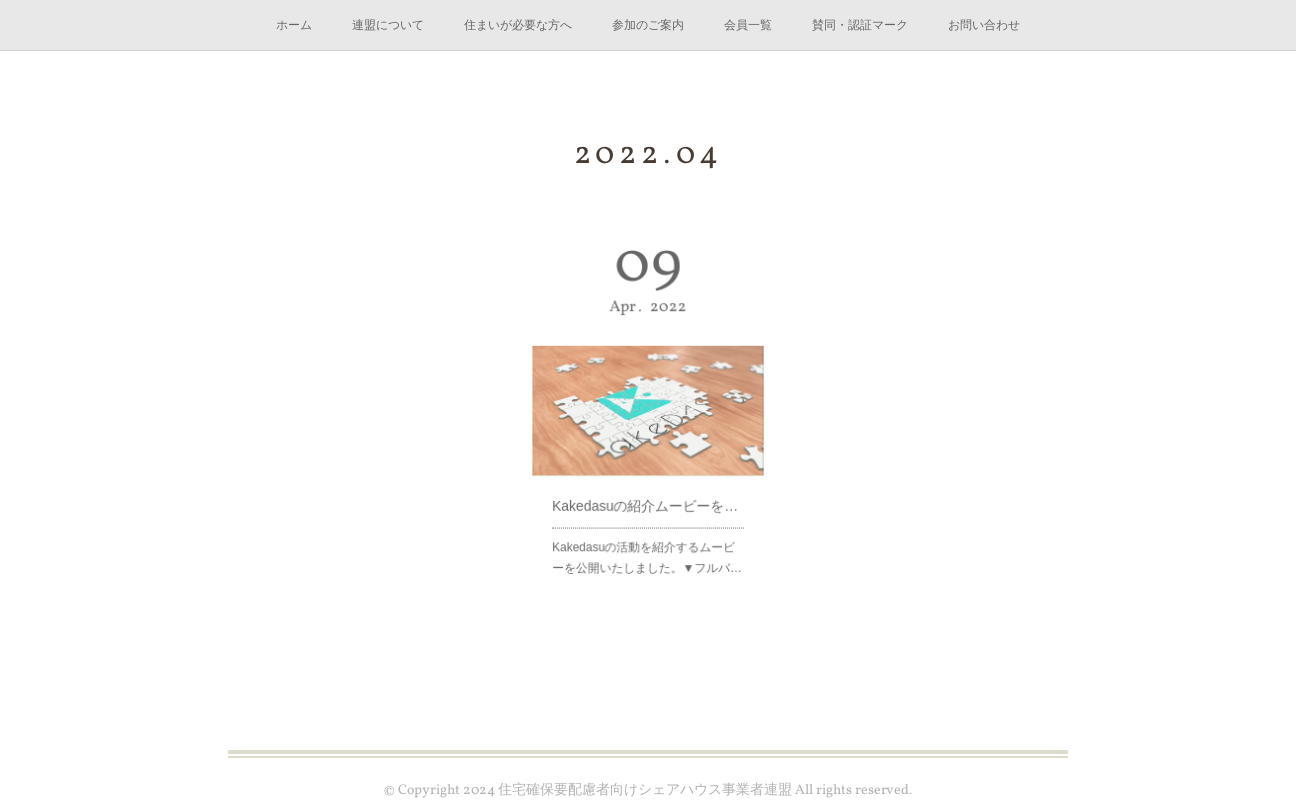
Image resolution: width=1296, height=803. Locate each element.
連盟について (388, 25)
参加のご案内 (648, 25)
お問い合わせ (984, 25)
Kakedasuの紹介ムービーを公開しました (648, 495)
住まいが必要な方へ (518, 25)
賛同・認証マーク (860, 25)
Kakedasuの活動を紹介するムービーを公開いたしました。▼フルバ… (647, 541)
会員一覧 (748, 25)
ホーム (294, 25)
